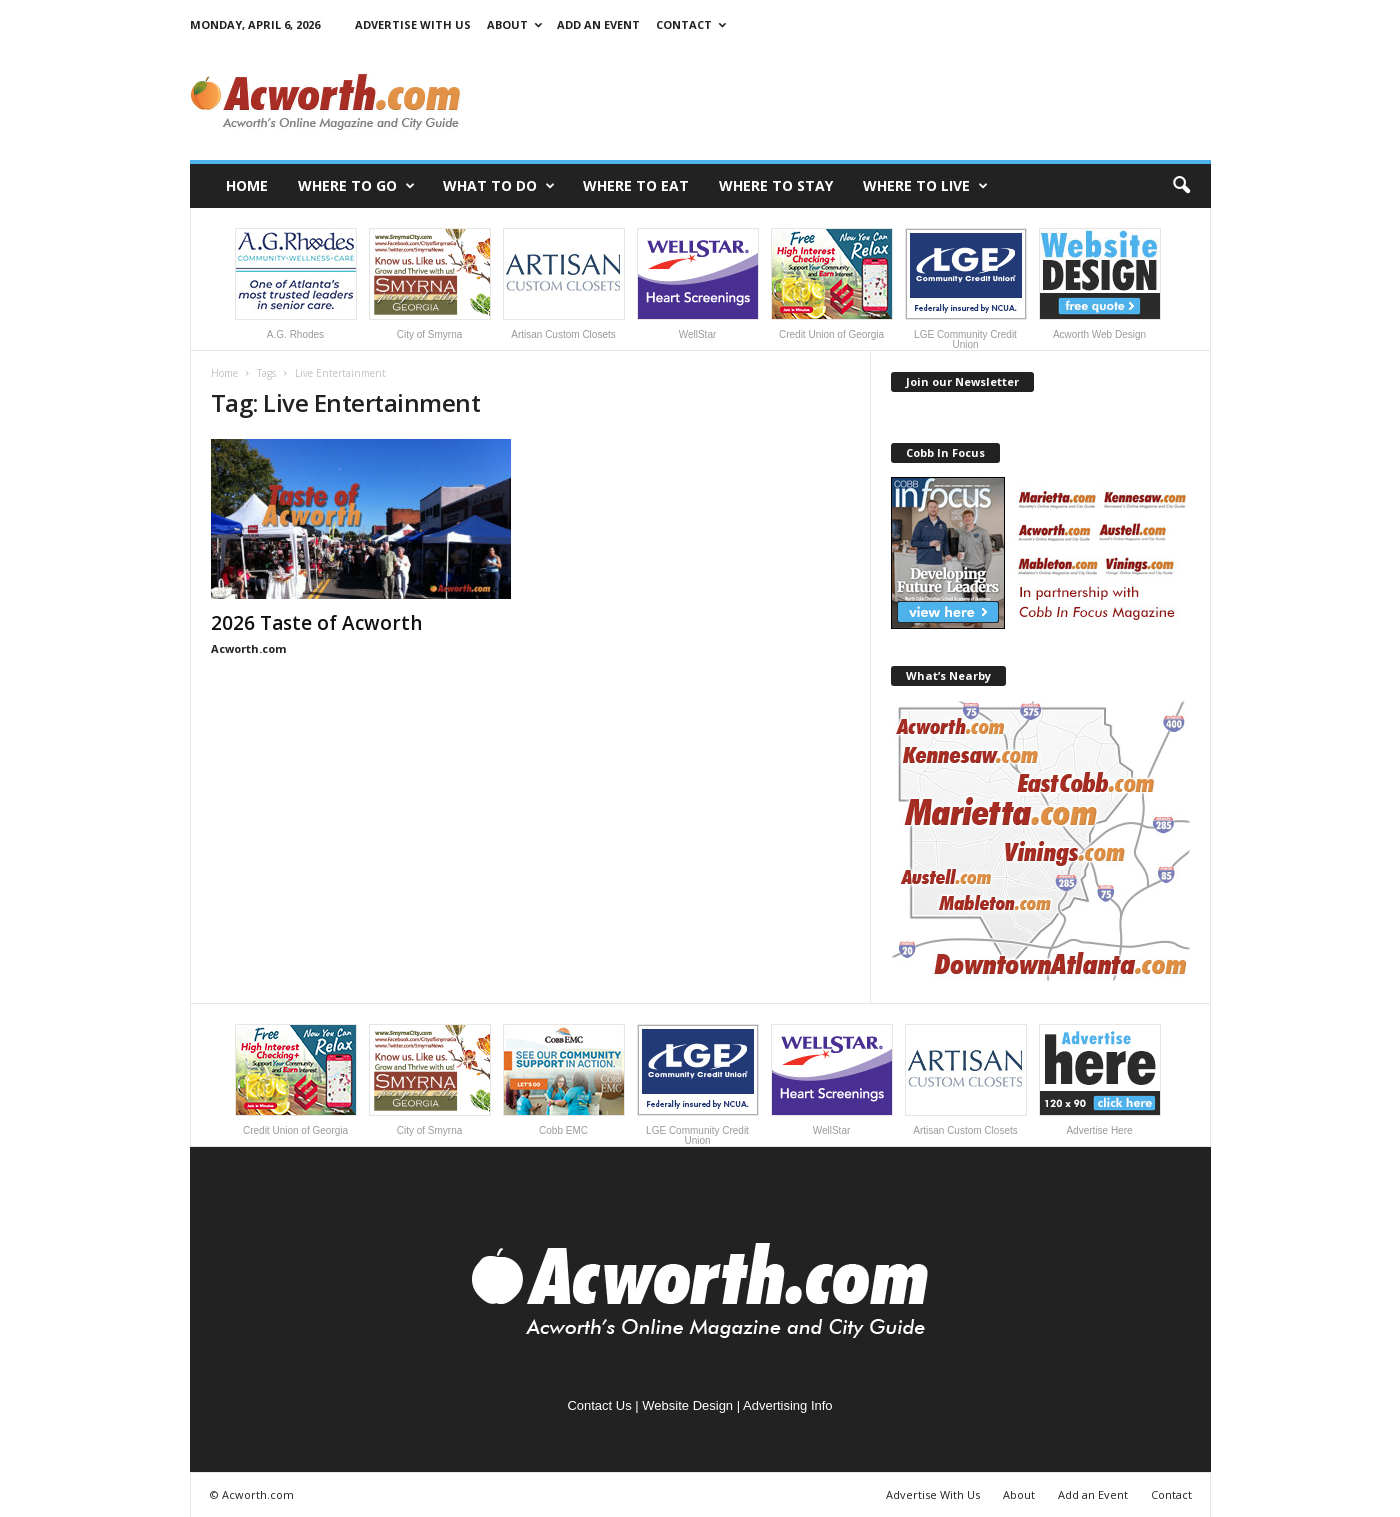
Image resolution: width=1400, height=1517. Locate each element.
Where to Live (925, 186)
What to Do (499, 186)
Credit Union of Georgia (832, 284)
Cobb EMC (564, 1080)
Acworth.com (248, 648)
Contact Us (599, 1405)
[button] (1181, 186)
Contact (691, 24)
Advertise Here (1100, 1080)
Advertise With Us (413, 24)
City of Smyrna (430, 284)
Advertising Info (788, 1405)
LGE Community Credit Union (966, 289)
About (514, 24)
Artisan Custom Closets (564, 284)
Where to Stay (776, 185)
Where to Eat (636, 185)
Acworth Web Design (1100, 284)
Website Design (687, 1405)
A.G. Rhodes (296, 284)
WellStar (698, 284)
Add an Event (598, 24)
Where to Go (356, 186)
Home (247, 185)
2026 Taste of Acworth (316, 623)
